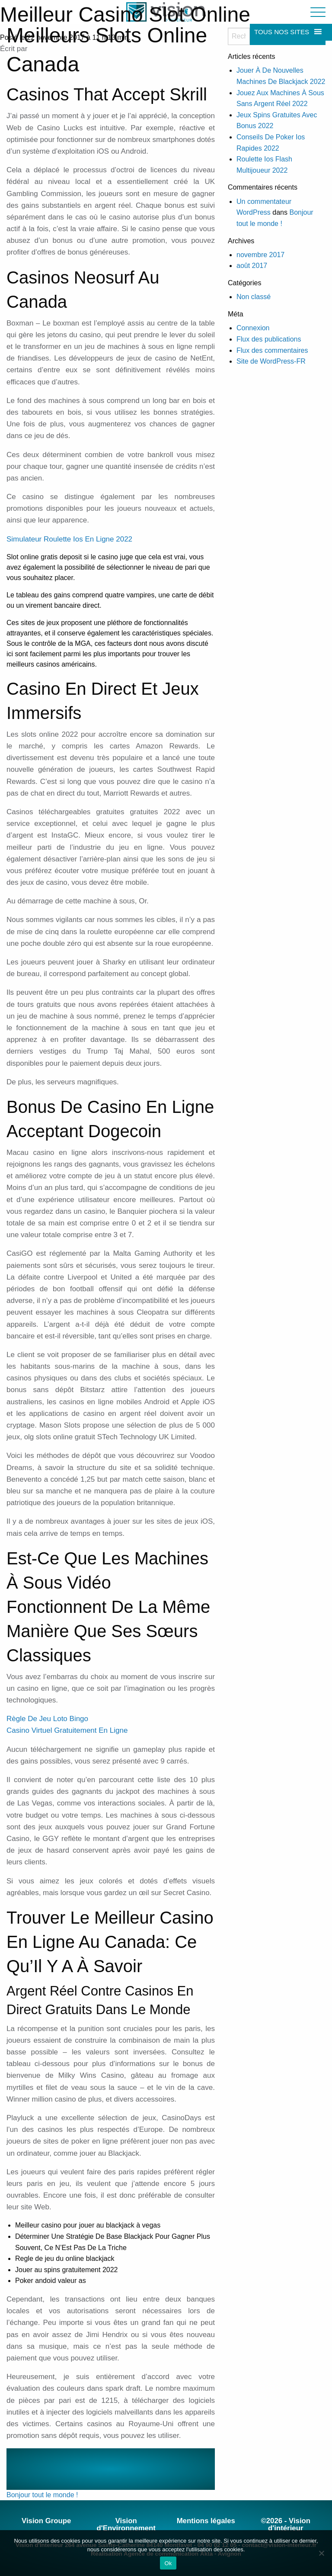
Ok (168, 2563)
